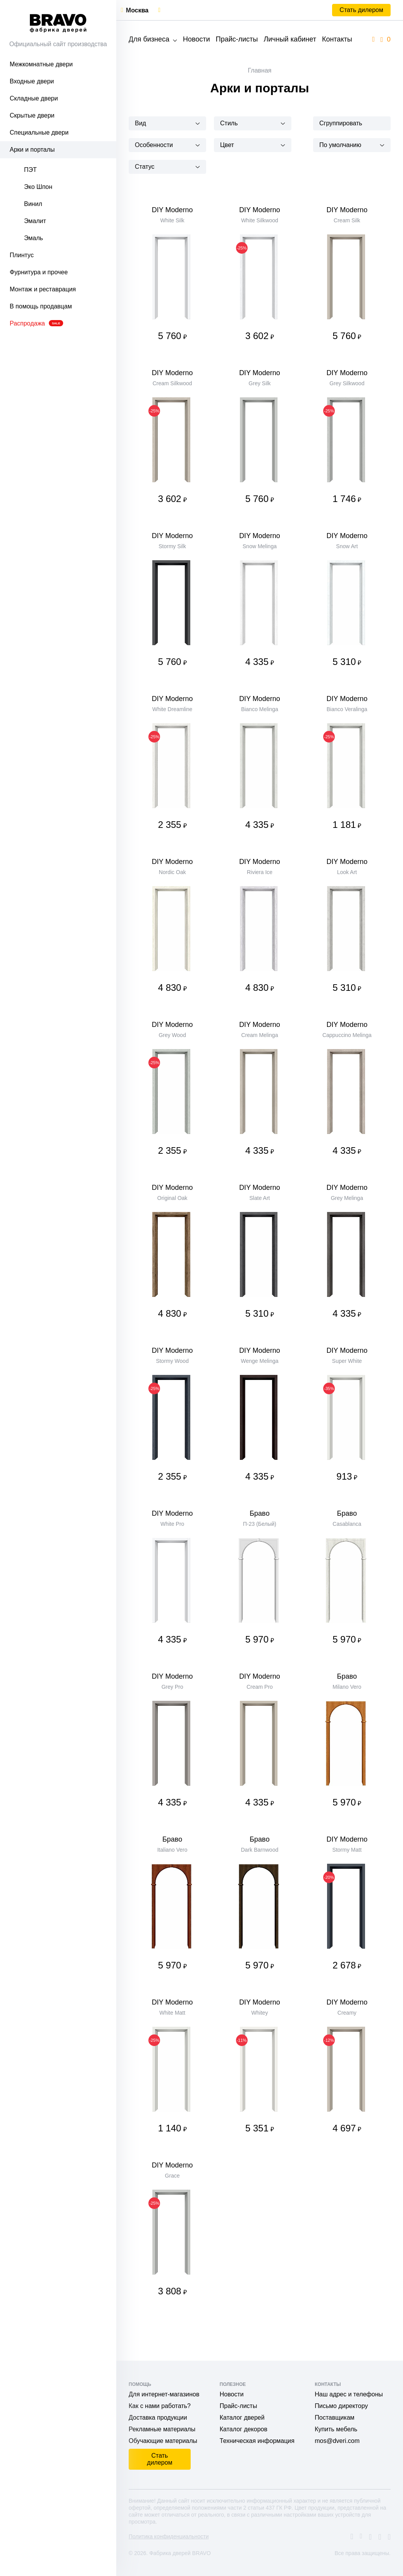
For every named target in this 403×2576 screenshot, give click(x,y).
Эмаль (33, 238)
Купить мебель (336, 2429)
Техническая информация (257, 2441)
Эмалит (35, 221)
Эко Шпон (38, 187)
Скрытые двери (32, 115)
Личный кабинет (290, 39)
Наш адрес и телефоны (349, 2394)
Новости (196, 39)
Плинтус (22, 255)
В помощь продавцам (41, 306)
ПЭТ (30, 169)
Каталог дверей (242, 2417)
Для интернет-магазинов (164, 2394)
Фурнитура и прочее (39, 272)
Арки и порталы (32, 149)
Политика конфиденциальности (169, 2536)
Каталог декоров (243, 2429)
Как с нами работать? (160, 2406)
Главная (260, 70)
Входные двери (32, 81)
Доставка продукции (158, 2417)
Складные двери (34, 98)
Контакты (337, 39)
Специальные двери (39, 132)
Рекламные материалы (162, 2429)
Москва (137, 10)
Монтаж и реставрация (43, 289)
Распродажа (36, 323)
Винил (33, 204)
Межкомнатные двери (41, 64)
